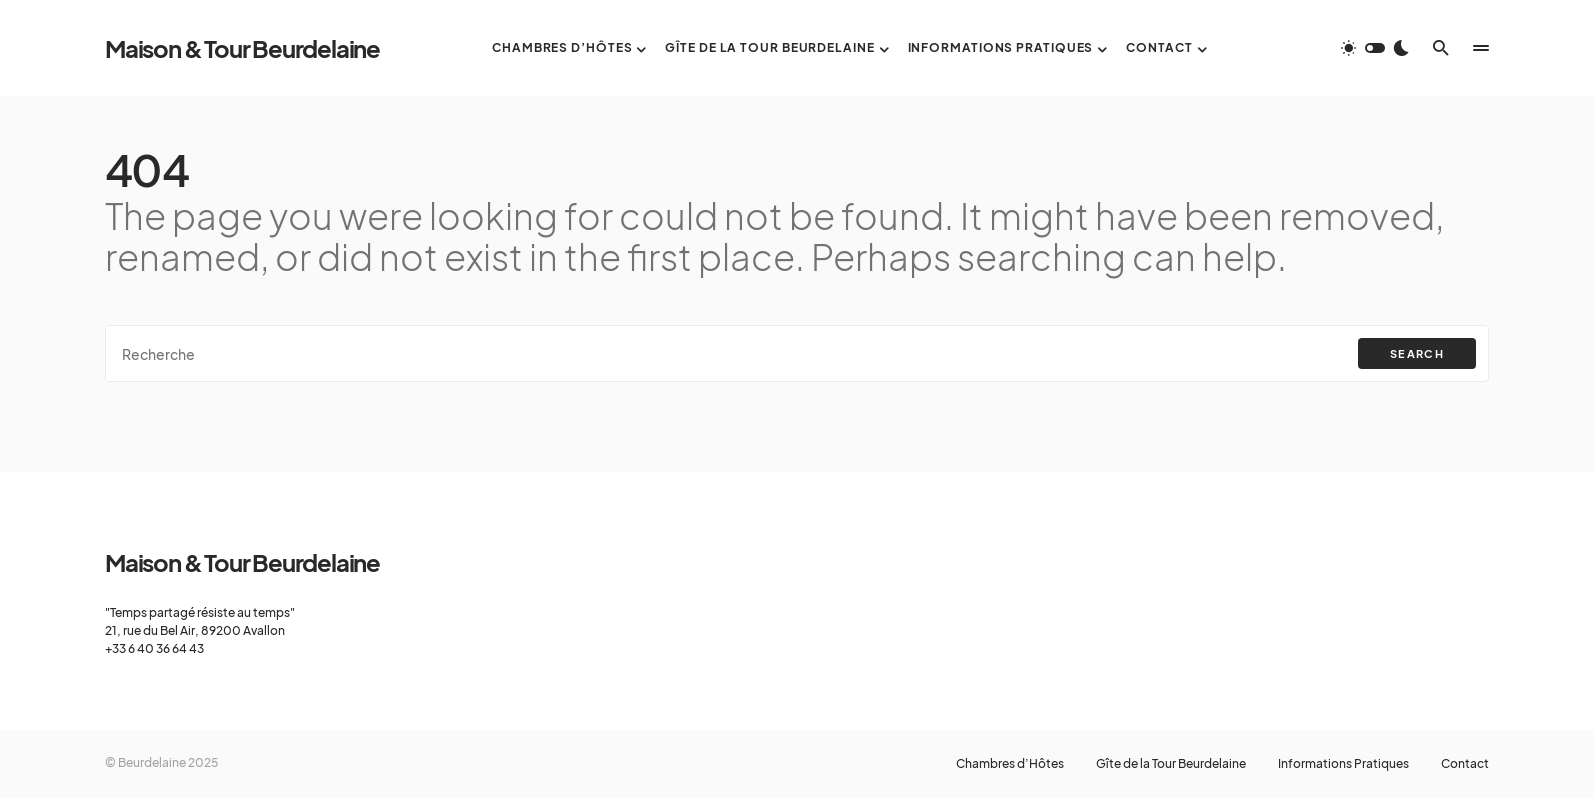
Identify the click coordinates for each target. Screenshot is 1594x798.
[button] (1375, 48)
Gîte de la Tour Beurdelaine (1171, 764)
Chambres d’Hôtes (1010, 764)
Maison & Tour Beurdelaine (242, 48)
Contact (1465, 764)
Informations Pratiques (1343, 764)
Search (1417, 353)
